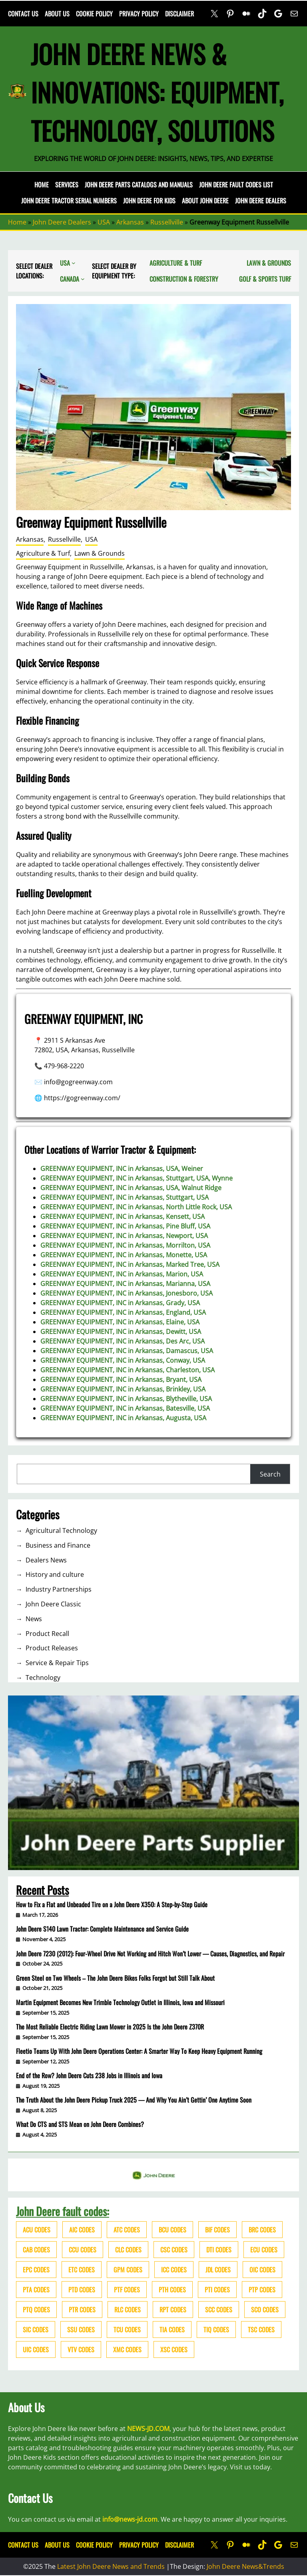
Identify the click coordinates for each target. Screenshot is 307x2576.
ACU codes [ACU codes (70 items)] (36, 2229)
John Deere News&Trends (245, 2566)
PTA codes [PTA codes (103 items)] (36, 2289)
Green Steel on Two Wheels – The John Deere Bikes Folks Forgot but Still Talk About (115, 1978)
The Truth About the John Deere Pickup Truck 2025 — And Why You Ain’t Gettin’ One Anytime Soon (133, 2100)
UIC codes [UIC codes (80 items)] (36, 2349)
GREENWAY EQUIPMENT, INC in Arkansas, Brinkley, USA (122, 1389)
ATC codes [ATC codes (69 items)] (127, 2229)
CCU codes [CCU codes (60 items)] (82, 2249)
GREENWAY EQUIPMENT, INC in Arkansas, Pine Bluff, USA (125, 1226)
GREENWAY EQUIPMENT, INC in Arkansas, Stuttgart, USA (124, 1197)
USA (104, 222)
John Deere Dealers (62, 222)
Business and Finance (58, 1545)
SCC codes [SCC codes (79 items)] (218, 2309)
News (34, 1618)
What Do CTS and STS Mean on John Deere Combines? (80, 2124)
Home (41, 184)
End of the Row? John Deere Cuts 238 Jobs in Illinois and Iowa (89, 2075)
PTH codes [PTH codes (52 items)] (172, 2289)
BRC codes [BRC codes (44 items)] (262, 2229)
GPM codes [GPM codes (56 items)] (128, 2269)
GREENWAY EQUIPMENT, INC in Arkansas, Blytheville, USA (126, 1398)
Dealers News (46, 1560)
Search (270, 1474)
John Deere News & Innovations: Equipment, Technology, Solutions (157, 92)
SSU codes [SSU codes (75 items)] (81, 2329)
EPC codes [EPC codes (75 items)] (36, 2269)
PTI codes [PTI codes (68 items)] (217, 2289)
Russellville (166, 222)
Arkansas (130, 222)
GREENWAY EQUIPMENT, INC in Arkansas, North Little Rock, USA (136, 1207)
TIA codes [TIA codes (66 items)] (172, 2329)
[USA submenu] (74, 263)
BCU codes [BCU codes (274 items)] (172, 2229)
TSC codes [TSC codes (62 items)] (261, 2329)
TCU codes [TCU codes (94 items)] (127, 2329)
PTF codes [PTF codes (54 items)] (127, 2289)
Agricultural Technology (61, 1530)
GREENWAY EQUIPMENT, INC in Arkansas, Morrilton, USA (125, 1245)
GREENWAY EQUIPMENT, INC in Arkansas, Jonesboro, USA (126, 1293)
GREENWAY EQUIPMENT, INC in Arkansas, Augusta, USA (123, 1417)
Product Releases (52, 1648)
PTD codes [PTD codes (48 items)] (81, 2289)
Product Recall (47, 1633)
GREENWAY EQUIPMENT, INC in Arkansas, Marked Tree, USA (129, 1264)
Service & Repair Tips (57, 1662)
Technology (43, 1677)
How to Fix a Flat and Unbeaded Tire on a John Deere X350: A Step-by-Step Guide (111, 1904)
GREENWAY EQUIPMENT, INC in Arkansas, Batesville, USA (125, 1408)
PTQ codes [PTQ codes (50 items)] (36, 2309)
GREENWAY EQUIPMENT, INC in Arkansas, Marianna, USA (125, 1283)
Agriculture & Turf (43, 553)
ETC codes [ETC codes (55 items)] (81, 2269)
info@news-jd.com (129, 2519)
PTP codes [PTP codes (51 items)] (262, 2289)
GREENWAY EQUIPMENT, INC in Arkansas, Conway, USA (122, 1360)
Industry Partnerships (59, 1589)
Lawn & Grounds (99, 553)
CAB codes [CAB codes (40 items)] (36, 2249)
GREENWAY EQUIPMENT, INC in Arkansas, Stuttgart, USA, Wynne (136, 1178)
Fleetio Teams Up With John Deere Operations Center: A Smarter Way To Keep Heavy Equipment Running (139, 2051)
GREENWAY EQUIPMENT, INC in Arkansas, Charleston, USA (127, 1370)
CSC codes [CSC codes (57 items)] (173, 2249)
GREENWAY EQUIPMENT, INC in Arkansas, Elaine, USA (119, 1322)
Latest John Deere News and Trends (111, 2566)
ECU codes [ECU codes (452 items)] (263, 2249)
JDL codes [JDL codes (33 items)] (218, 2269)
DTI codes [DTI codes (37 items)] (218, 2249)
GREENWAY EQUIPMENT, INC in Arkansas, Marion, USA (121, 1274)
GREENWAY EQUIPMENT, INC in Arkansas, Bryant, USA (120, 1379)
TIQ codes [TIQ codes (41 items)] (216, 2329)
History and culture (55, 1574)
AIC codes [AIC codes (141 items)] (82, 2229)
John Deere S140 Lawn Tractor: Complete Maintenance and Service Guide (102, 1929)
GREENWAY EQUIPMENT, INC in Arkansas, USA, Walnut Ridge (130, 1187)
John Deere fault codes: (62, 2211)
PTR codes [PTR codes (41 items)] (82, 2309)
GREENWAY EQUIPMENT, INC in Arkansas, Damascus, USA (126, 1350)
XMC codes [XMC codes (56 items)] (127, 2349)
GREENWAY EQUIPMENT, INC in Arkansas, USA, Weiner (121, 1168)
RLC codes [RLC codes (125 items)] (127, 2309)
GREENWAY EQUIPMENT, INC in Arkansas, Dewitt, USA (120, 1331)
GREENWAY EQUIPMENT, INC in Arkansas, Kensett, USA (122, 1216)
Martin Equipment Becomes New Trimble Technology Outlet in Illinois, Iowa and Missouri (120, 2002)
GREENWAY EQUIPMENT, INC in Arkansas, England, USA (123, 1312)
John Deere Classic (53, 1604)
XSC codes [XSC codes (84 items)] (173, 2349)
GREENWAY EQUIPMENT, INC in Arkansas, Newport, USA (124, 1235)
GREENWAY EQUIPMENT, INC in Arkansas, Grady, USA (120, 1302)
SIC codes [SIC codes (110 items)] (35, 2329)
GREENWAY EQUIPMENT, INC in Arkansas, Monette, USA (123, 1254)
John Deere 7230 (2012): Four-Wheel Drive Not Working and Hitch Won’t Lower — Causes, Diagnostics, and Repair (150, 1953)
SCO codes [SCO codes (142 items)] (265, 2309)
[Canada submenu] (83, 279)
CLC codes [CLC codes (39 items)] (128, 2249)
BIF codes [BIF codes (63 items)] (217, 2229)
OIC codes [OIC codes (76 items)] (262, 2269)
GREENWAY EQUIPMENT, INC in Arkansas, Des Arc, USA (122, 1341)
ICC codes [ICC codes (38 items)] (174, 2269)
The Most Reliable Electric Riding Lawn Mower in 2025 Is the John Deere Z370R (110, 2026)
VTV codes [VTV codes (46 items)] (81, 2349)
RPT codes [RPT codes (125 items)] (172, 2309)
